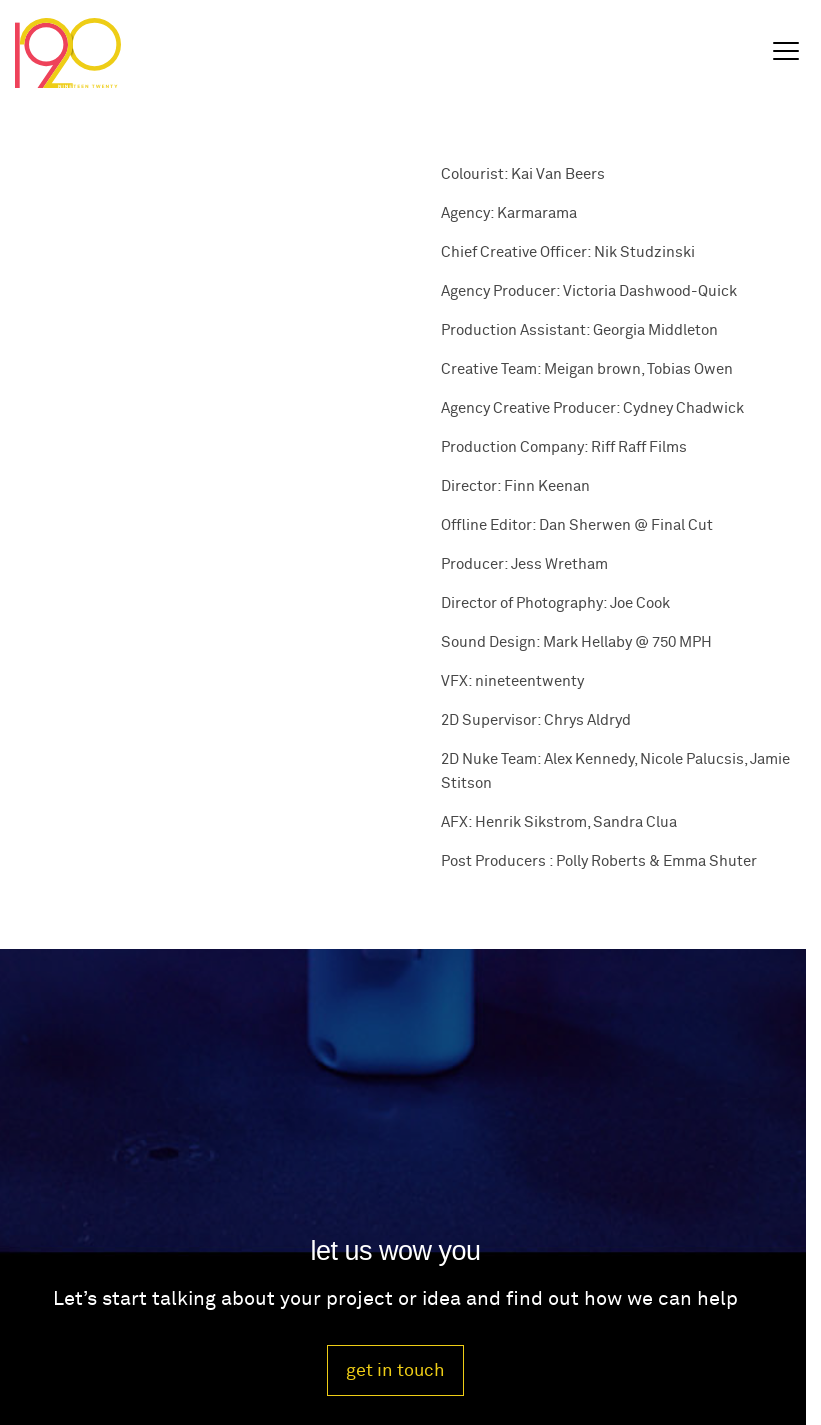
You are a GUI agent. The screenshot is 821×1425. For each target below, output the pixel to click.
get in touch (395, 1370)
